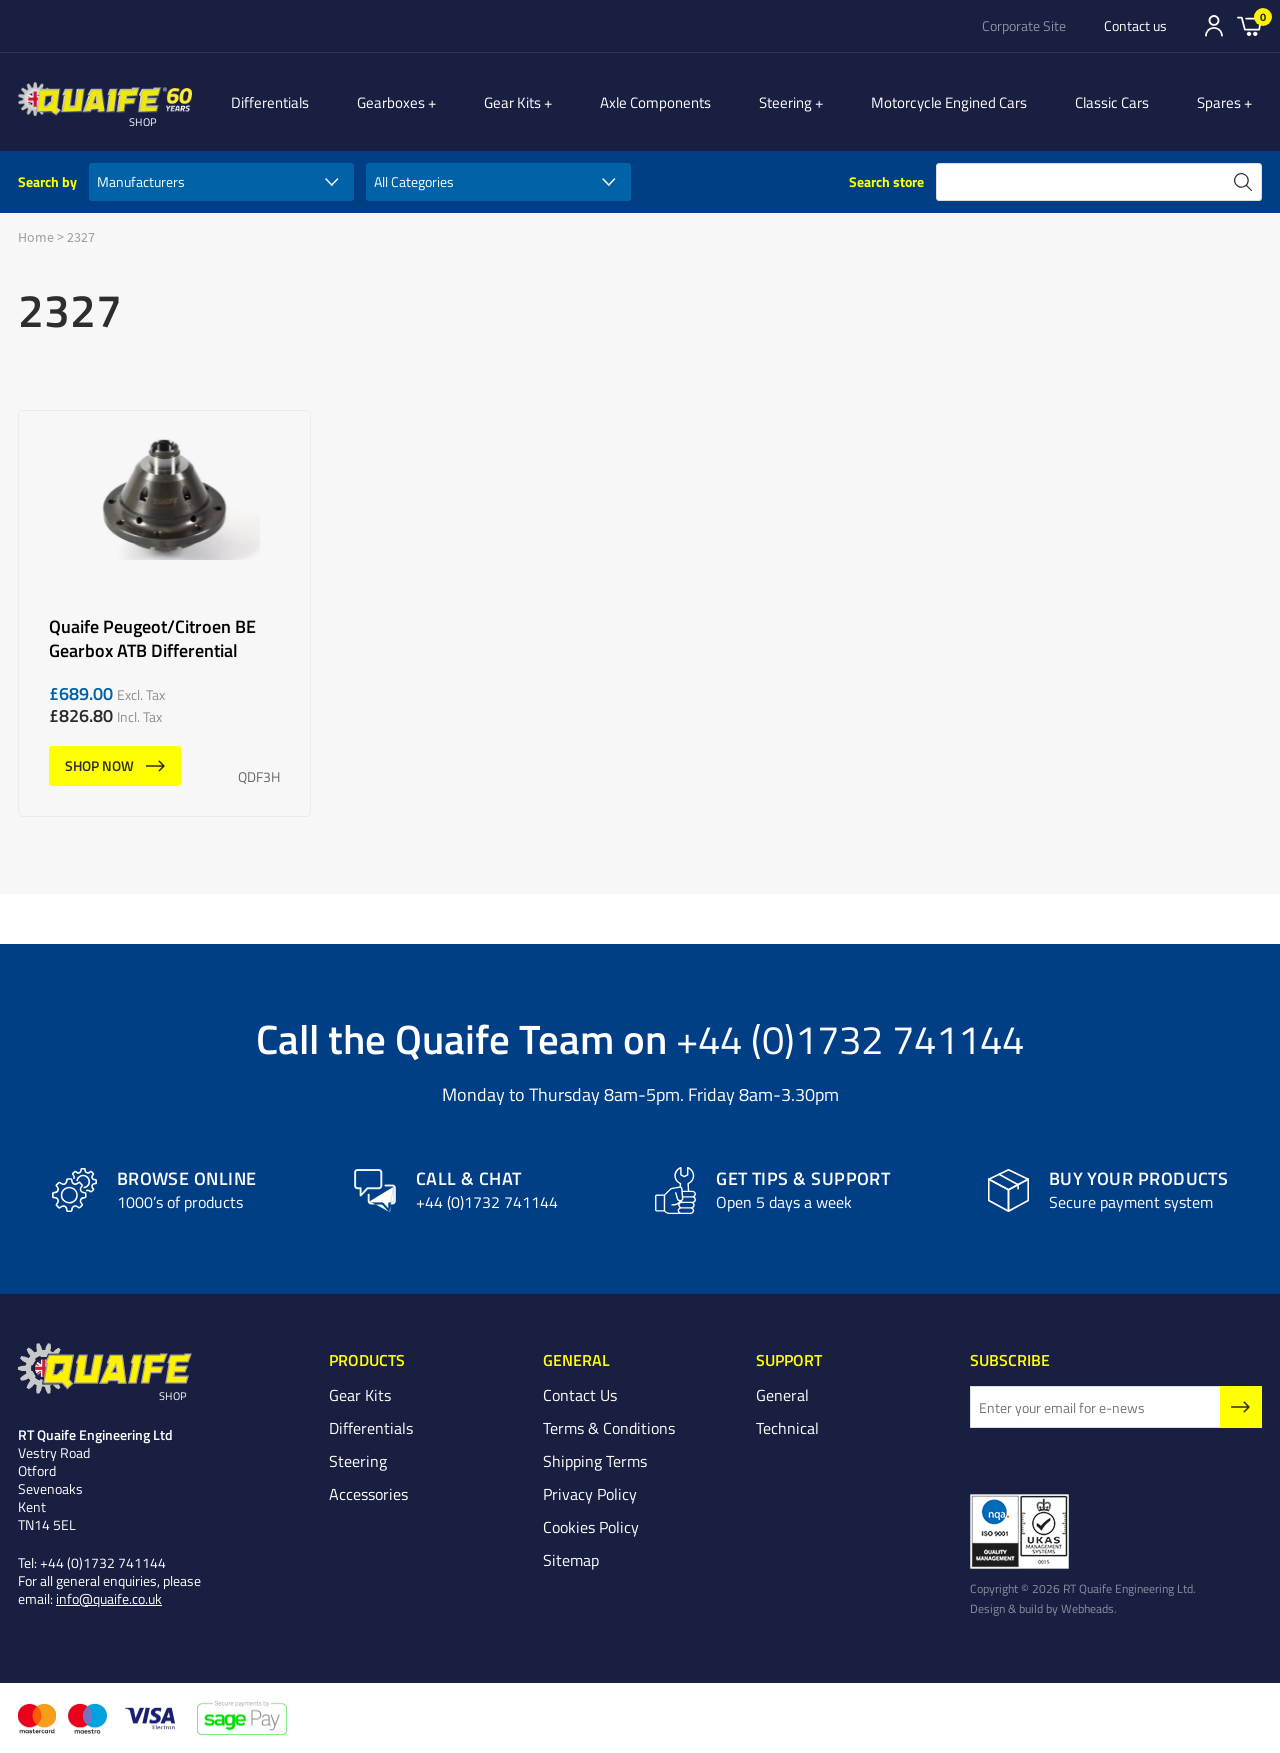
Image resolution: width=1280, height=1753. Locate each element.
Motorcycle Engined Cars (960, 102)
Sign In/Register (1214, 26)
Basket (1249, 25)
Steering (807, 102)
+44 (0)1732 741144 (850, 1038)
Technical (787, 1429)
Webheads (1087, 1609)
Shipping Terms (595, 1462)
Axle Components (677, 102)
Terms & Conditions (609, 1429)
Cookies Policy (591, 1528)
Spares (1230, 102)
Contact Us (580, 1396)
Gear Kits (545, 102)
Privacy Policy (590, 1495)
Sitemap (571, 1561)
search (1243, 182)
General (782, 1396)
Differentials (314, 102)
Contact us (1135, 26)
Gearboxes (435, 102)
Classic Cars (1123, 102)
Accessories (368, 1495)
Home (36, 237)
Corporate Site (1024, 26)
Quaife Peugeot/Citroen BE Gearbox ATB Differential (164, 613)
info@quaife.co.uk (109, 1599)
